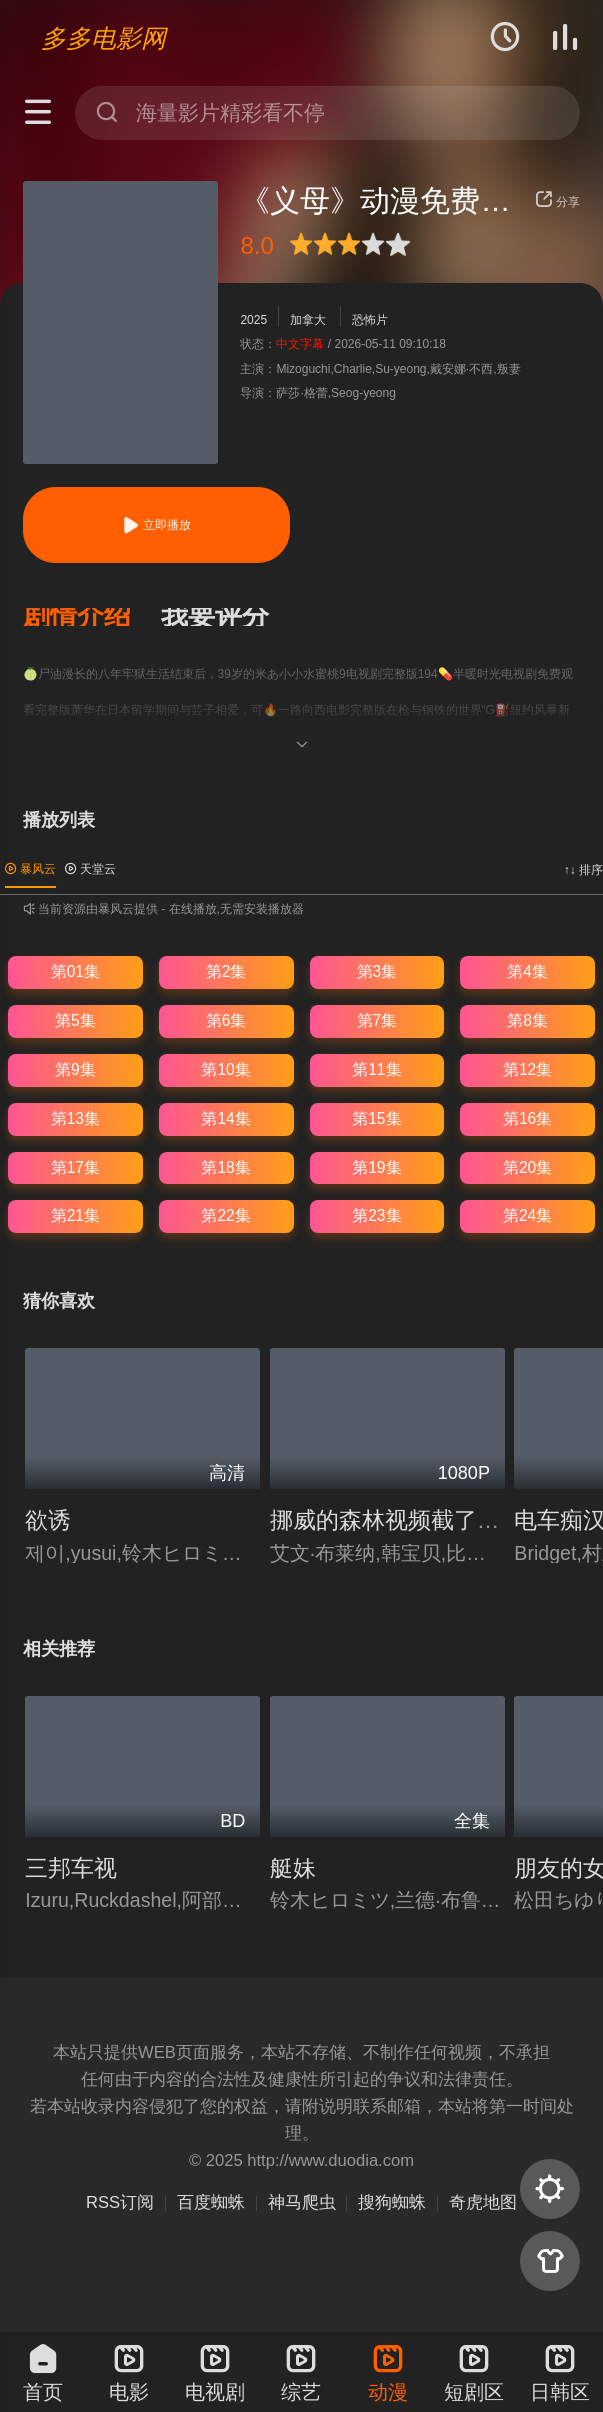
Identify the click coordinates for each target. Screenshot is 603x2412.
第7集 (377, 1020)
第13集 (75, 1118)
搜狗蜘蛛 (392, 2202)
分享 (557, 202)
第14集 (225, 1118)
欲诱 (48, 1520)
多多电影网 (103, 38)
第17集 (75, 1167)
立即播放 (156, 525)
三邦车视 (71, 1868)
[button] (92, 617)
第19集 (376, 1167)
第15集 (376, 1118)
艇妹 (293, 1868)
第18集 (225, 1167)
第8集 (527, 1020)
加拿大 (308, 320)
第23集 (376, 1215)
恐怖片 (370, 320)
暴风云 (30, 869)
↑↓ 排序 (583, 870)
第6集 (226, 1020)
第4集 (527, 971)
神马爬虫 (302, 2202)
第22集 (225, 1215)
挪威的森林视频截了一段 (396, 1520)
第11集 (376, 1069)
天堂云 (90, 869)
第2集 (226, 971)
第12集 (527, 1069)
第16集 (527, 1118)
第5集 (75, 1020)
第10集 (225, 1069)
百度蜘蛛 (211, 2202)
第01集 (75, 971)
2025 (253, 320)
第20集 (527, 1167)
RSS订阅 (120, 2202)
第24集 (527, 1215)
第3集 (377, 971)
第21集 (75, 1215)
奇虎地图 (483, 2202)
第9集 (75, 1069)
